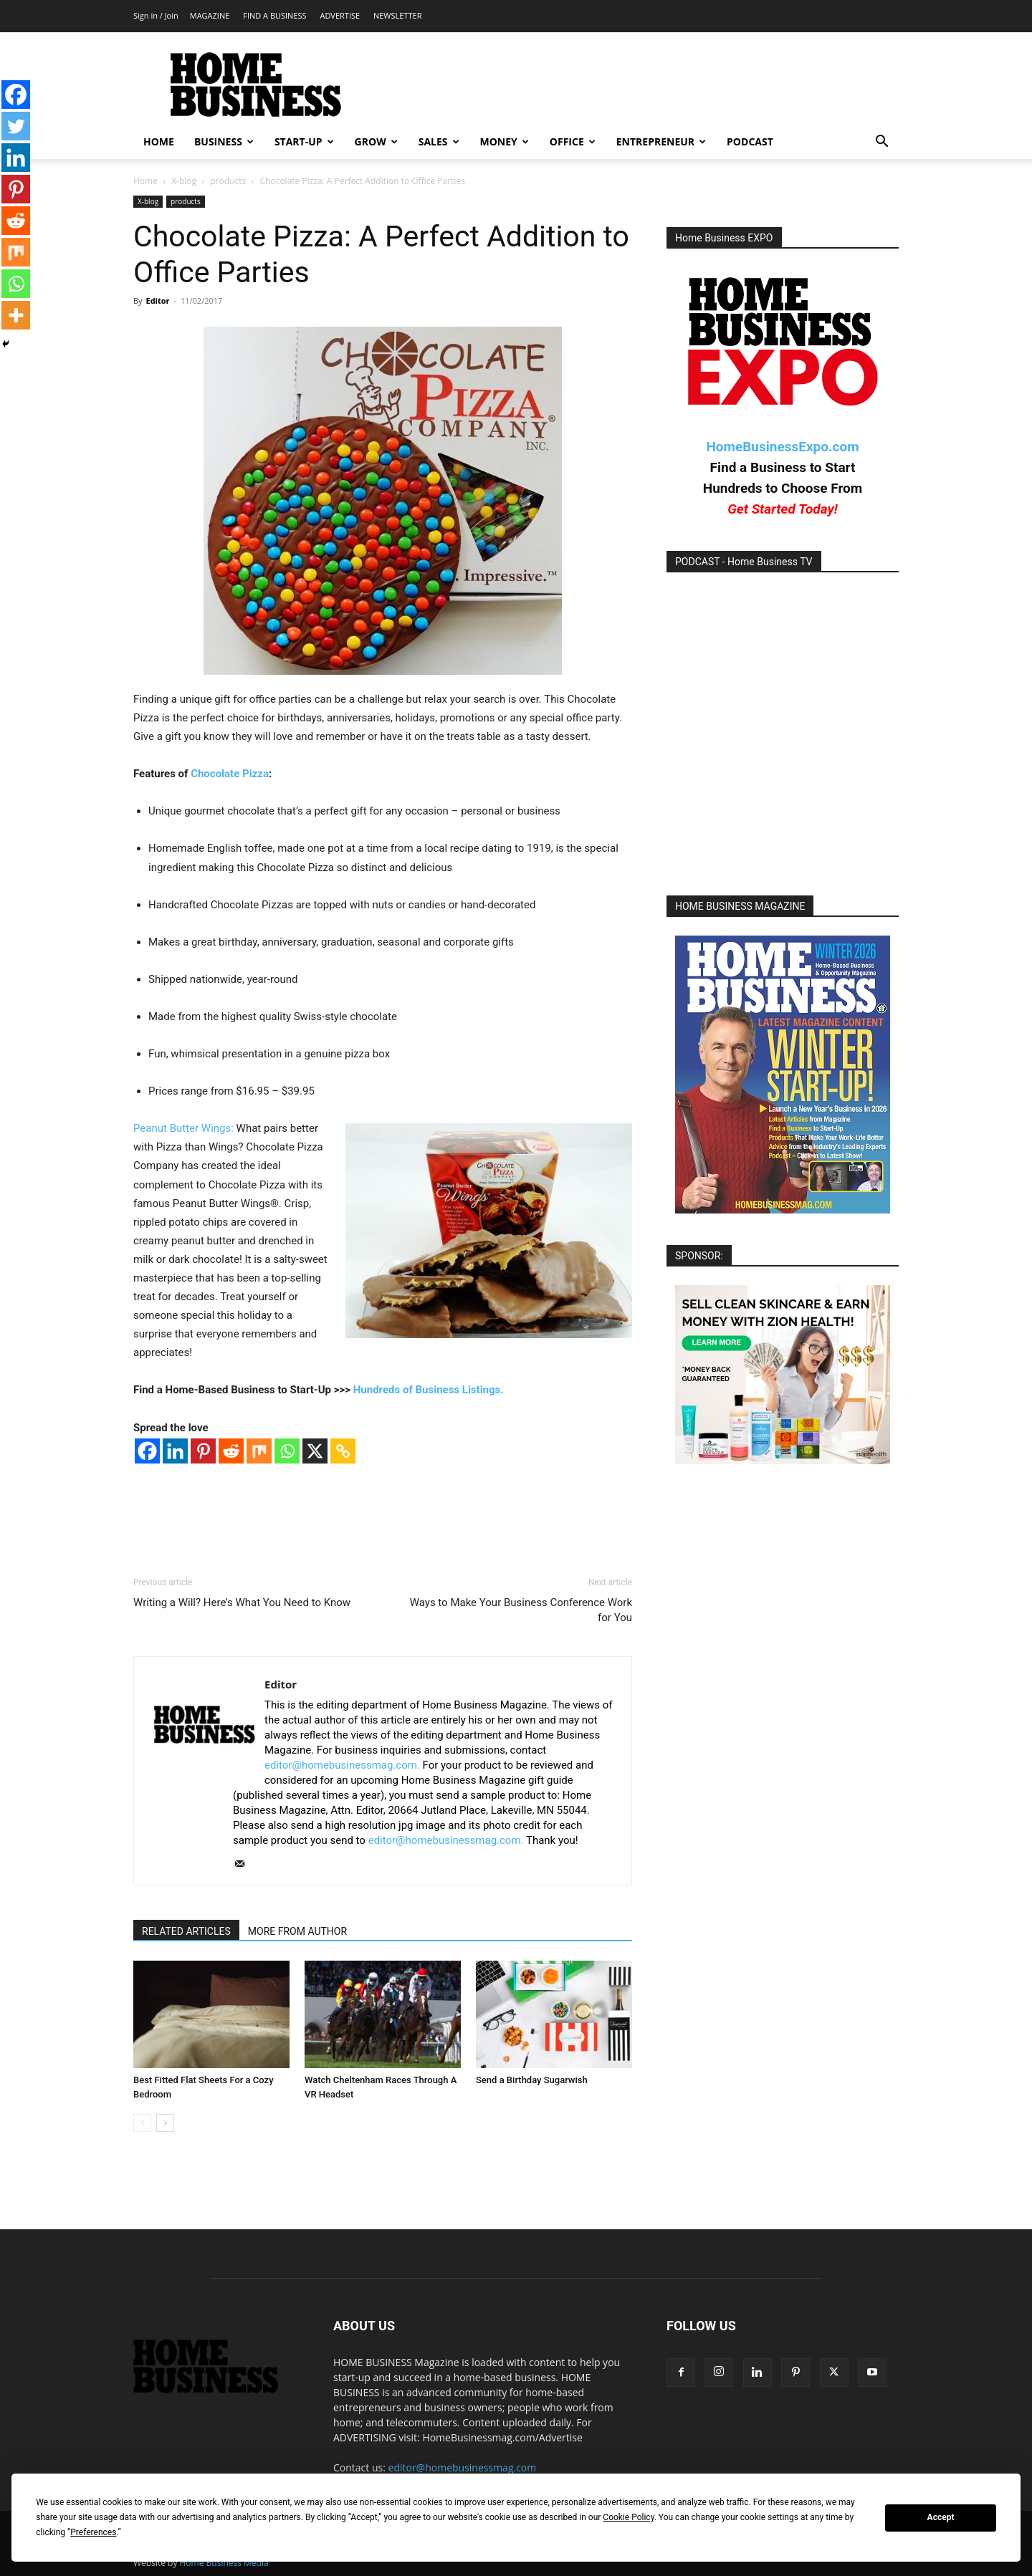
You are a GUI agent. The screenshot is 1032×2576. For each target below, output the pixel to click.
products (228, 181)
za (263, 773)
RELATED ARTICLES (186, 1931)
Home (145, 181)
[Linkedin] (175, 1451)
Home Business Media (224, 2563)
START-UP (304, 141)
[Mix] (259, 1451)
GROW (376, 141)
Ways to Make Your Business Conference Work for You (521, 1610)
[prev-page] (142, 2123)
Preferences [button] (93, 2532)
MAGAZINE (210, 15)
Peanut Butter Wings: (184, 1128)
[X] (315, 1451)
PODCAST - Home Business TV (744, 561)
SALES (439, 141)
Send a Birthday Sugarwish (532, 2080)
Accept (941, 2517)
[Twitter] (15, 126)
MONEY (504, 141)
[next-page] (165, 2123)
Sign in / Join (155, 15)
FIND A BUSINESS (274, 15)
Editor (157, 300)
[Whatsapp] (287, 1451)
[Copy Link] (342, 1451)
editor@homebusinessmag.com (462, 2467)
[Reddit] (231, 1451)
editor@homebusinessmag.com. (342, 1765)
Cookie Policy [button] (628, 2517)
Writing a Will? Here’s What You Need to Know (241, 1602)
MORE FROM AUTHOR (297, 1931)
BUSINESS (224, 141)
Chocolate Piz (224, 773)
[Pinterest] (203, 1451)
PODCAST (750, 141)
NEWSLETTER (397, 15)
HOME (158, 141)
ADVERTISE (340, 15)
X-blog (183, 181)
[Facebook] (147, 1451)
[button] (881, 143)
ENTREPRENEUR (661, 141)
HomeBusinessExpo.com (782, 446)
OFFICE (573, 141)
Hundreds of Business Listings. (428, 1389)
